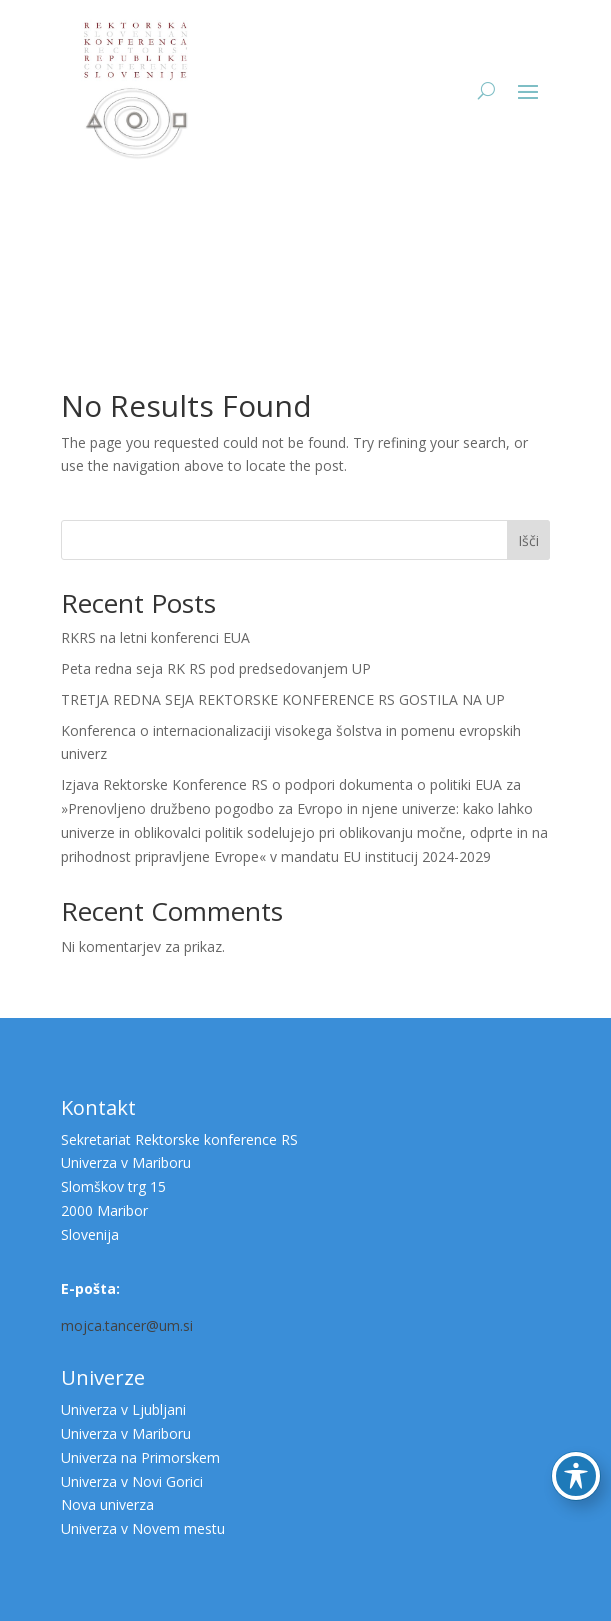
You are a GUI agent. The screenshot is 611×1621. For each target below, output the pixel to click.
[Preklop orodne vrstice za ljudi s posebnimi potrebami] (576, 1476)
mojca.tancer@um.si (127, 1325)
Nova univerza (107, 1504)
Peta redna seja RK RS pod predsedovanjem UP (216, 668)
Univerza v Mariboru (126, 1433)
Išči (528, 540)
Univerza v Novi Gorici (132, 1481)
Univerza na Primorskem (140, 1457)
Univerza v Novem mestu (143, 1528)
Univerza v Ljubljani (123, 1409)
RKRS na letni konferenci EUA (155, 637)
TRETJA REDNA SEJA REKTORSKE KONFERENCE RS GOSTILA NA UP (283, 699)
